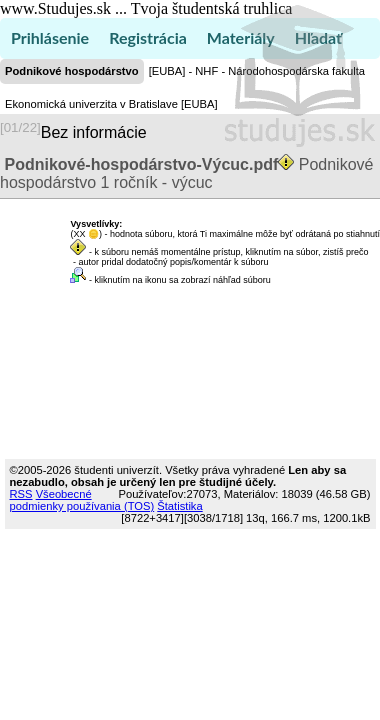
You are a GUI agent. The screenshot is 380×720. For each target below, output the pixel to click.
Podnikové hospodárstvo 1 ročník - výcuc (186, 173)
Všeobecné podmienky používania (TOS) (82, 500)
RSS (21, 494)
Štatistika (179, 506)
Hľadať (318, 37)
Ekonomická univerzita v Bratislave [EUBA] (111, 104)
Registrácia (148, 37)
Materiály (241, 37)
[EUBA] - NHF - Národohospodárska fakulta (257, 71)
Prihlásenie (50, 37)
